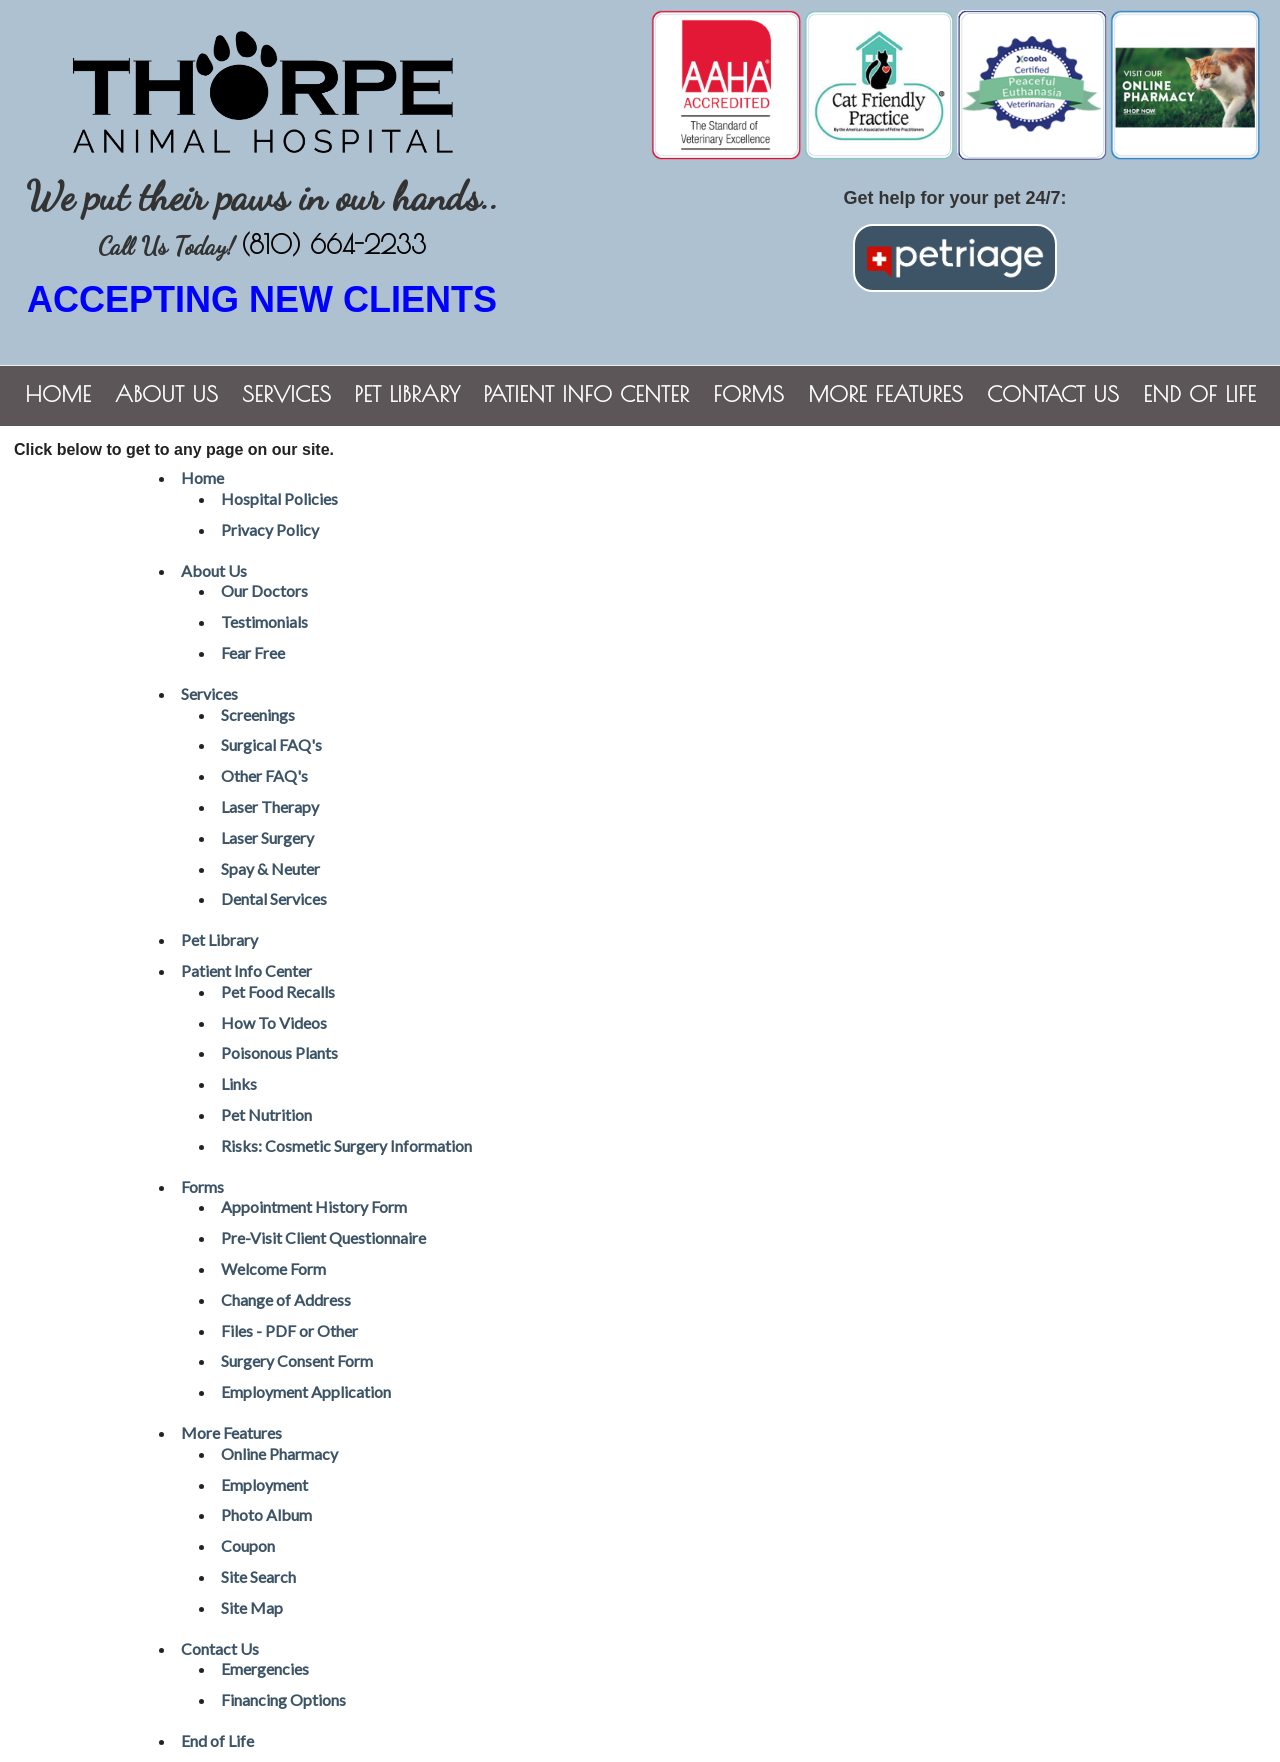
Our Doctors (264, 590)
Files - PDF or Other (289, 1330)
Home (58, 394)
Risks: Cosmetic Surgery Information (346, 1145)
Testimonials (264, 621)
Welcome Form (273, 1268)
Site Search (258, 1576)
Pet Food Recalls (278, 991)
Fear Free (253, 652)
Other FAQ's (264, 775)
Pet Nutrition (266, 1114)
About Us (166, 394)
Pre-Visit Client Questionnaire (323, 1237)
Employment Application (306, 1391)
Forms (748, 394)
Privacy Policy (270, 529)
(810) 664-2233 (333, 244)
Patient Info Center (586, 394)
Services (286, 394)
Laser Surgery (267, 837)
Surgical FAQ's (271, 744)
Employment (264, 1484)
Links (239, 1083)
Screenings (258, 714)
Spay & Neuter (270, 868)
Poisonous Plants (279, 1052)
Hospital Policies (279, 498)
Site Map (252, 1607)
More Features (885, 394)
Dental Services (274, 898)
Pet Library (407, 394)
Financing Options (283, 1699)
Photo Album (266, 1514)
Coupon (248, 1545)
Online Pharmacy (279, 1453)
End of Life (1199, 394)
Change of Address (286, 1299)
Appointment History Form (314, 1206)
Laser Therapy (270, 806)
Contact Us (1053, 394)
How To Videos (274, 1022)
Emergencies (265, 1668)
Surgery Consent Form (297, 1360)
